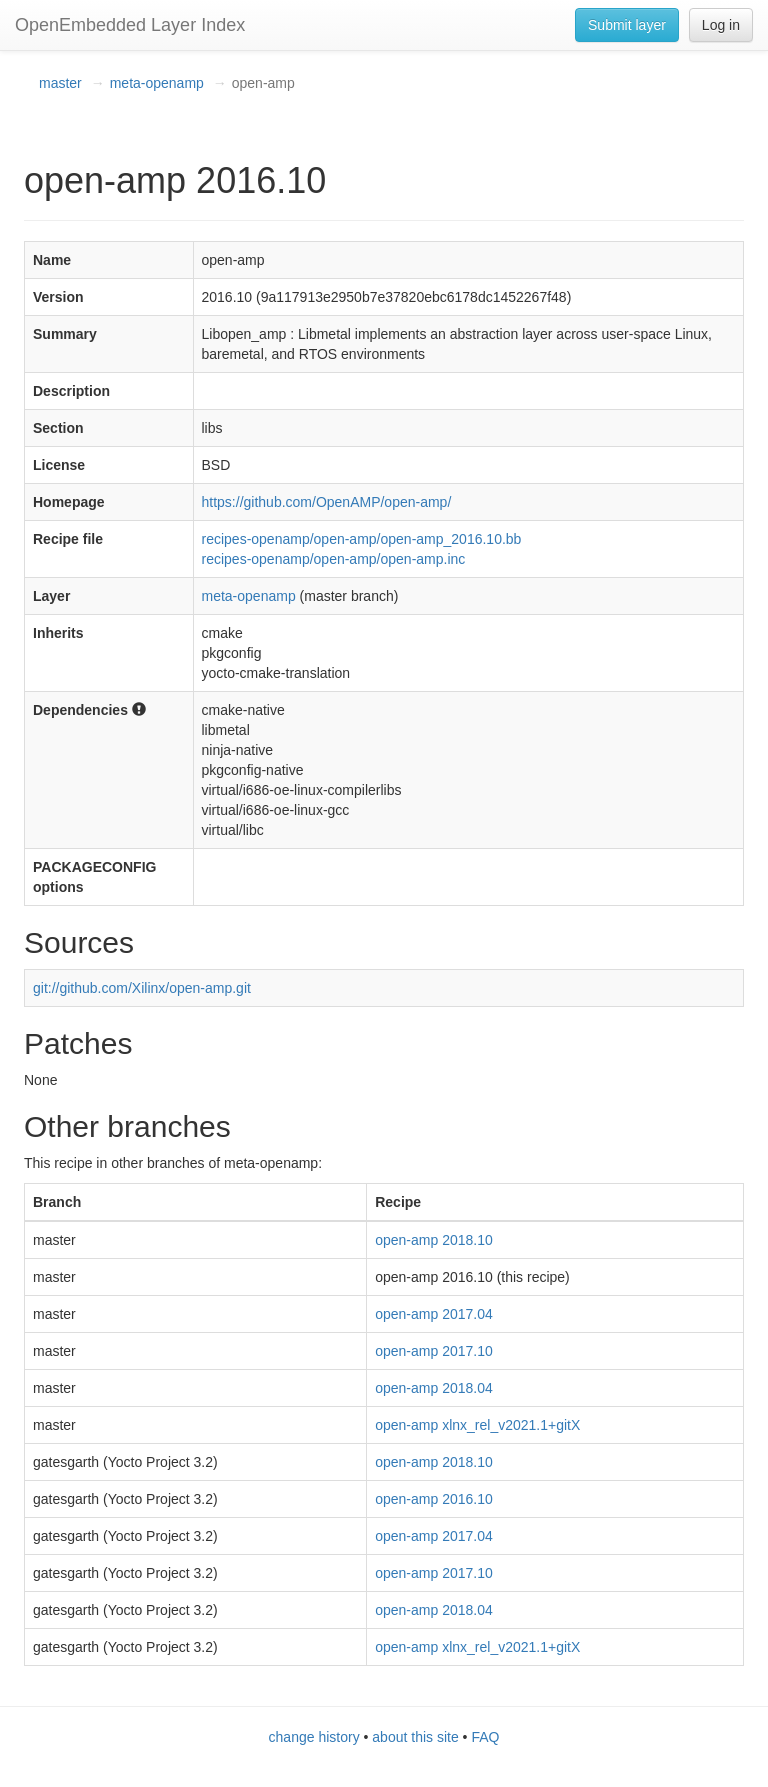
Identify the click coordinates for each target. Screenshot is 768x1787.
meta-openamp (157, 83)
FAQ (485, 1737)
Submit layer (627, 25)
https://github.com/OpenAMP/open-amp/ (327, 502)
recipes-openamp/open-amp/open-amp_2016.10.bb (362, 539)
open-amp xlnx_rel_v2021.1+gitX (477, 1425)
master (60, 83)
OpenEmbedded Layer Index (130, 25)
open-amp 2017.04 (434, 1314)
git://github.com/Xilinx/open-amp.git (142, 988)
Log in (721, 25)
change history (314, 1737)
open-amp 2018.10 (434, 1240)
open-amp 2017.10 (434, 1351)
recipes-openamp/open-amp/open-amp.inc (334, 559)
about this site (415, 1737)
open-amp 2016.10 (434, 1499)
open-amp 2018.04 (434, 1388)
